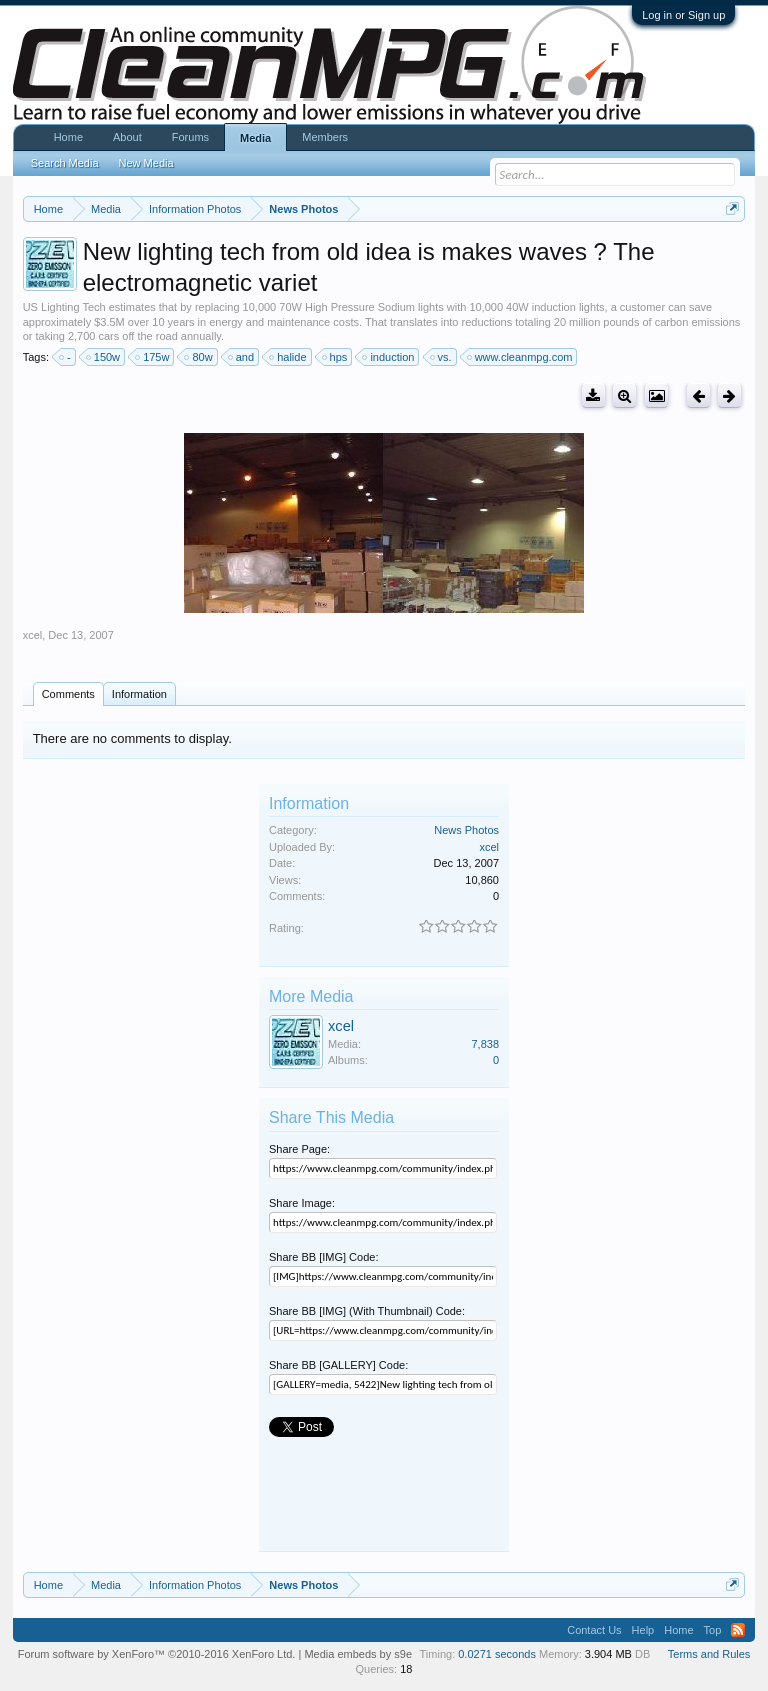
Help (643, 1630)
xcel (33, 635)
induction (389, 357)
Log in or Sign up (683, 15)
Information (139, 694)
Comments (68, 694)
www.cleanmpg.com (521, 357)
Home (68, 137)
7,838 (485, 1044)
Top (713, 1630)
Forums (190, 137)
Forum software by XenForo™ (157, 1654)
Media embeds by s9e (358, 1654)
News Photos (466, 830)
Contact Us (594, 1630)
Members (325, 137)
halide (288, 357)
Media (255, 138)
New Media (146, 163)
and (242, 357)
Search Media (65, 163)
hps (336, 357)
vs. (442, 357)
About (127, 137)
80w (199, 357)
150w (104, 357)
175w (153, 357)
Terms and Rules (709, 1654)
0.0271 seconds (497, 1654)
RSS (738, 1630)
